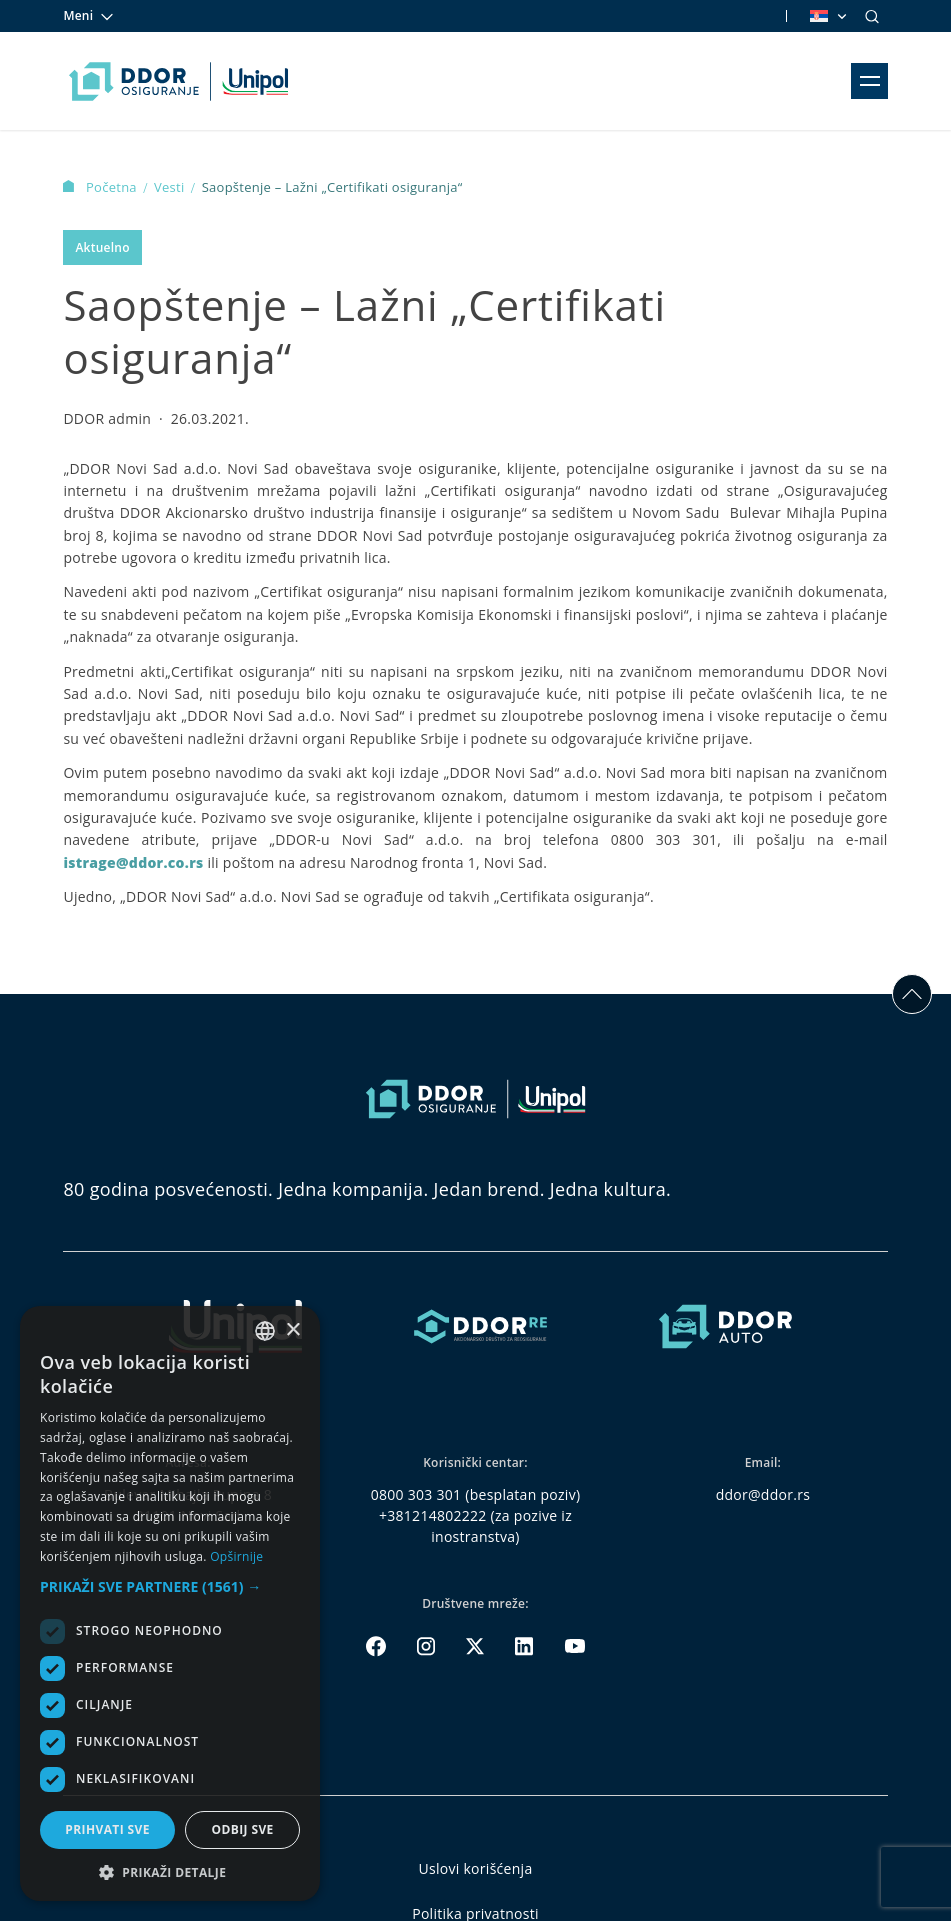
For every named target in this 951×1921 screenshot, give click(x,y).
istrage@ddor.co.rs (133, 862)
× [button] (292, 1330)
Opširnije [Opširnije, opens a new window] (236, 1556)
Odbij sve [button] (242, 1829)
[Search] (872, 16)
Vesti (171, 187)
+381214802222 (433, 1515)
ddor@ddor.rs (763, 1494)
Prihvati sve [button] (107, 1829)
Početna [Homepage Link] (101, 187)
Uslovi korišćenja (476, 1868)
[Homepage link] (178, 81)
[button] (170, 1586)
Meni (89, 16)
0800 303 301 (416, 1494)
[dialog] (170, 1603)
